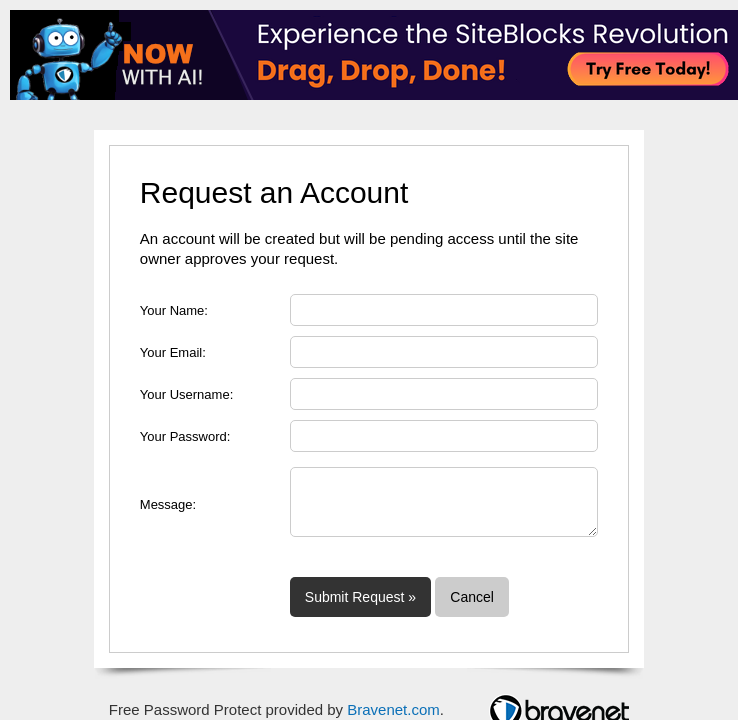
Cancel (472, 597)
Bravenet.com (393, 709)
